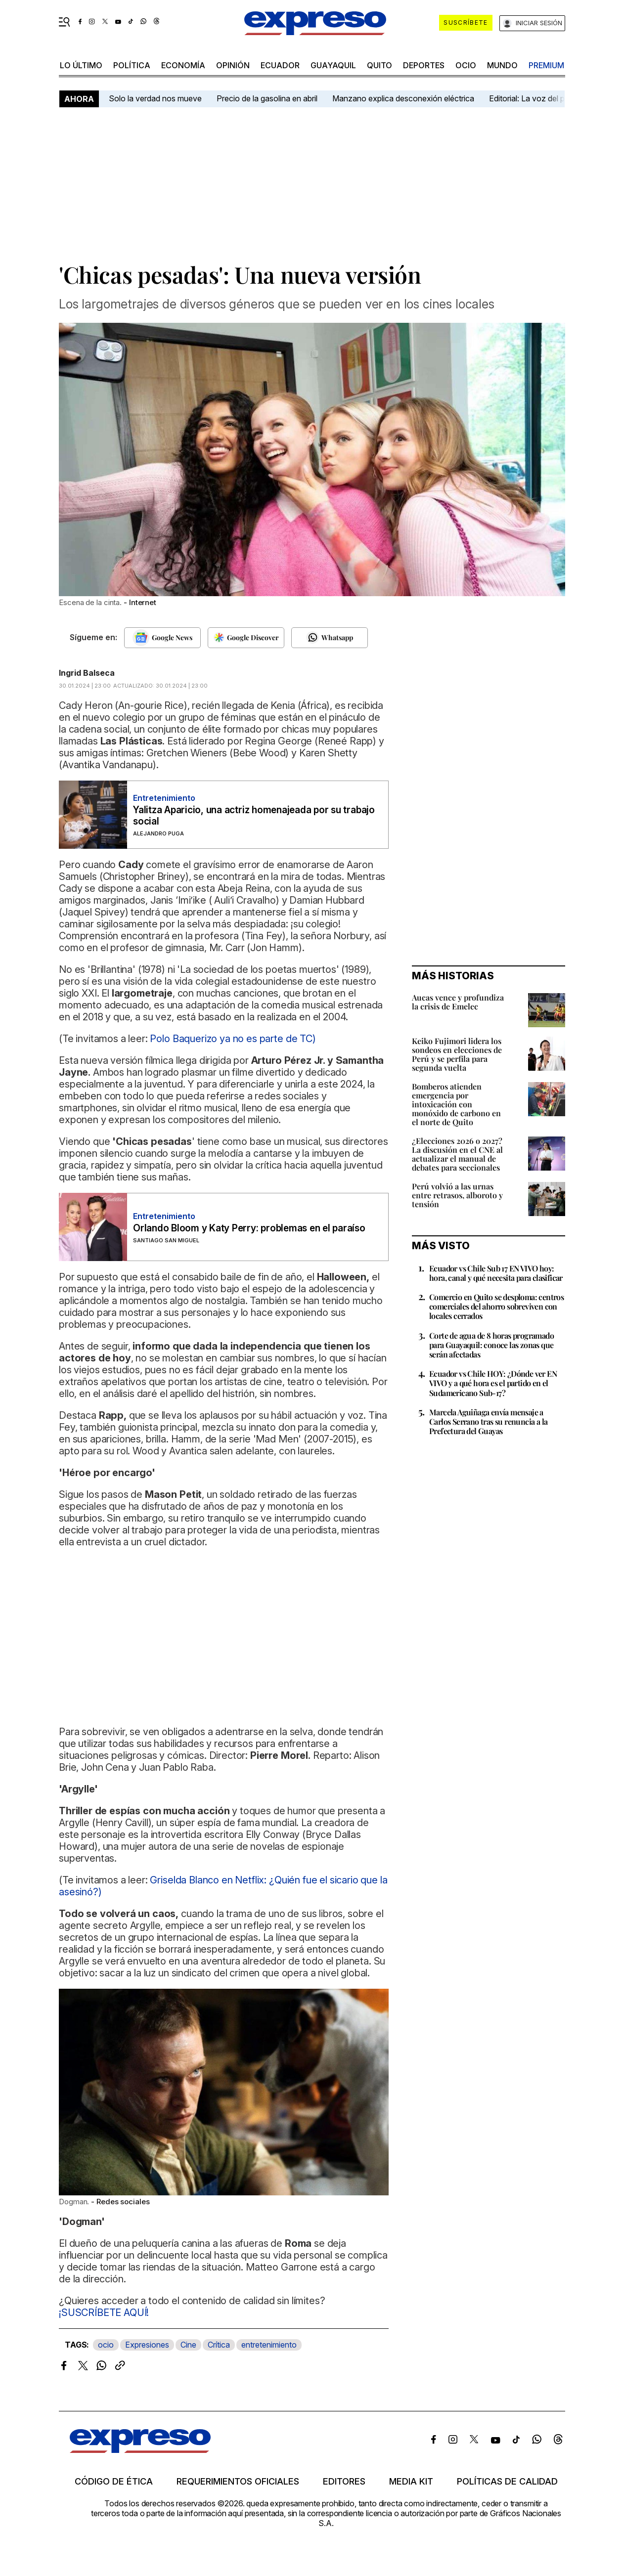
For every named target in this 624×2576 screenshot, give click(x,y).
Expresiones (147, 2345)
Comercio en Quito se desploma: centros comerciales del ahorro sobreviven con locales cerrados (496, 1306)
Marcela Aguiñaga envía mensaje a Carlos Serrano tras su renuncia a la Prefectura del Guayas (488, 1421)
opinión (233, 65)
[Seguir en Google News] (162, 637)
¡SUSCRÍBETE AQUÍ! (104, 2312)
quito (379, 65)
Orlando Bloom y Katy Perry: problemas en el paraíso (249, 1228)
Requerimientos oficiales (238, 2481)
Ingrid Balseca (87, 673)
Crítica (219, 2345)
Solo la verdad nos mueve (155, 98)
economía (183, 65)
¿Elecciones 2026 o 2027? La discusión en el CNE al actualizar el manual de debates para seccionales (457, 1154)
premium (546, 65)
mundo (502, 65)
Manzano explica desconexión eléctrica (403, 98)
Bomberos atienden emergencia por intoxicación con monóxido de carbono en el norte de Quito (456, 1104)
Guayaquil (333, 65)
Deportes (424, 65)
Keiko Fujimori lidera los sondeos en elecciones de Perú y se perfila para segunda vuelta (457, 1054)
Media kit (411, 2481)
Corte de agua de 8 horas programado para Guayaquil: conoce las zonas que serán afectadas (491, 1344)
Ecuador (280, 65)
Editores (344, 2481)
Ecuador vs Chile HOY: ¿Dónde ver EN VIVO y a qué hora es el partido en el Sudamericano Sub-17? (493, 1382)
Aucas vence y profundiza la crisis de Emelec (458, 1001)
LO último (81, 65)
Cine (188, 2345)
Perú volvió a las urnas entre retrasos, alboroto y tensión (457, 1195)
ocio (465, 65)
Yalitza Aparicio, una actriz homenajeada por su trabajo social (254, 815)
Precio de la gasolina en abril (267, 98)
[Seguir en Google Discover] (246, 637)
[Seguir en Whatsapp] (329, 637)
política (131, 65)
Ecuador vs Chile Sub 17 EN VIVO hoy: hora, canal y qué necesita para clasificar (496, 1273)
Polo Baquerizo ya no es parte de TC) (232, 1039)
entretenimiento (269, 2345)
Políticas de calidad (507, 2481)
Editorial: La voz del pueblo (536, 98)
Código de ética (114, 2481)
